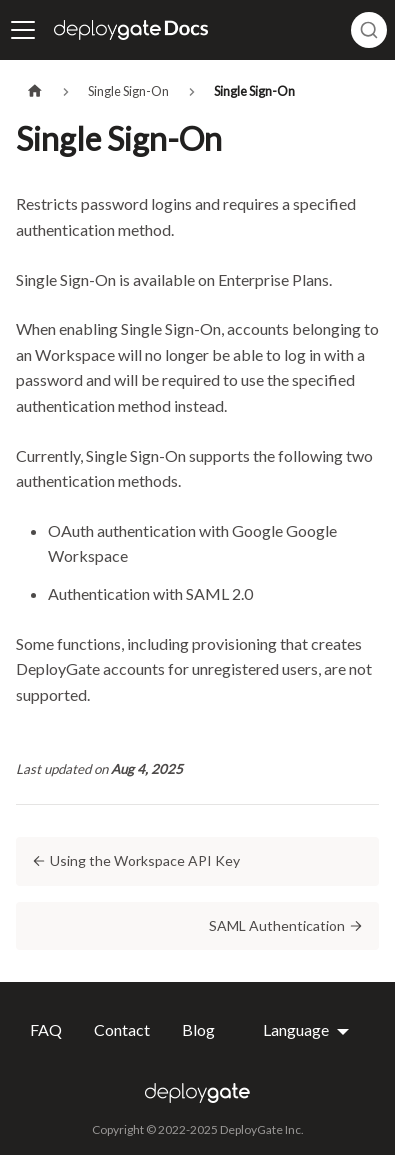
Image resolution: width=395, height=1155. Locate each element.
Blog (198, 1030)
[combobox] (369, 30)
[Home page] (35, 91)
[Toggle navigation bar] (23, 30)
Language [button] (297, 1030)
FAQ (46, 1030)
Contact (122, 1030)
